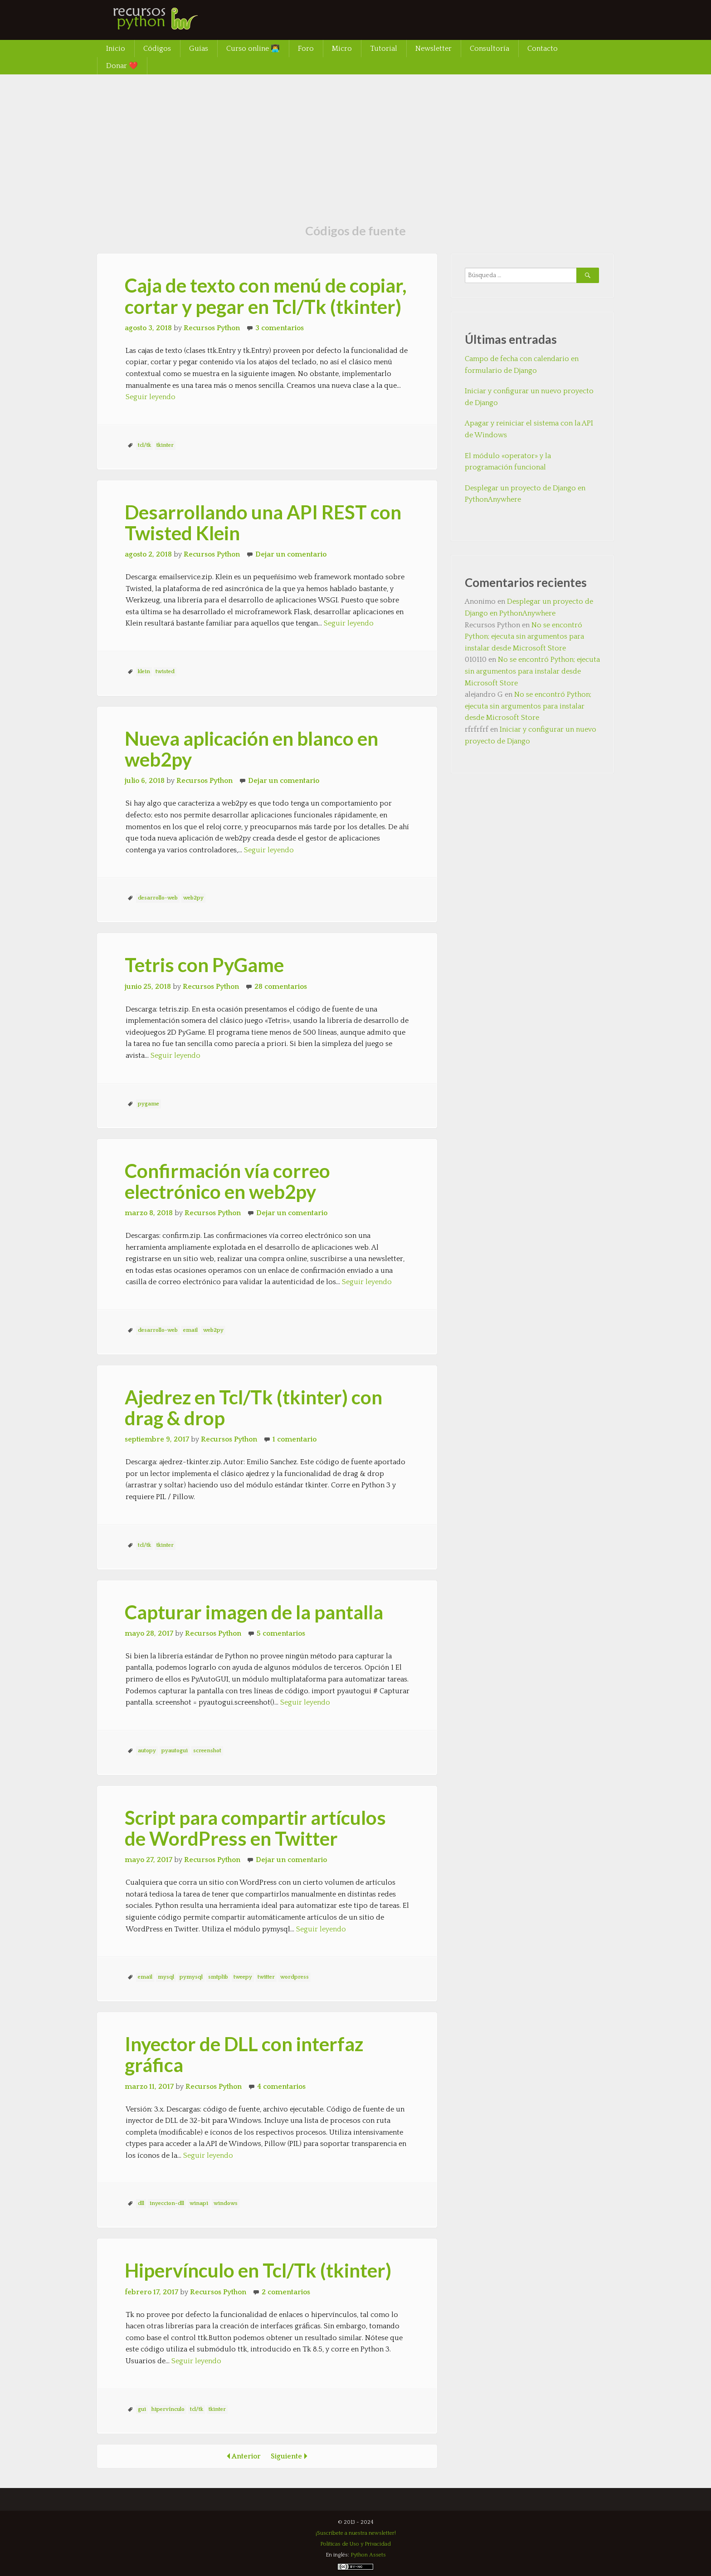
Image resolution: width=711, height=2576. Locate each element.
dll (141, 2203)
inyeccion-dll (167, 2203)
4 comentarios (281, 2086)
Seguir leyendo (150, 397)
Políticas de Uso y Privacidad (355, 2544)
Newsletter (433, 48)
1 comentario (295, 1439)
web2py (193, 898)
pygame (148, 1104)
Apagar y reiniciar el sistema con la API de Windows (529, 429)
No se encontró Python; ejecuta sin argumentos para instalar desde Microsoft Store (524, 636)
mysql (166, 1977)
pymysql (191, 1977)
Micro (342, 48)
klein (144, 672)
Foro (306, 48)
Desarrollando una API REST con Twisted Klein (263, 522)
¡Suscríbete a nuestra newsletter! (356, 2533)
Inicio (115, 48)
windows (226, 2203)
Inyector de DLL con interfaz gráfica (244, 2054)
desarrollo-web (158, 898)
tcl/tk (144, 445)
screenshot (207, 1751)
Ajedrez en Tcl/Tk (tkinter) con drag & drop (253, 1407)
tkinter (165, 445)
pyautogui (174, 1751)
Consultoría (489, 48)
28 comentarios (280, 986)
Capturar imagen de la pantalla (254, 1612)
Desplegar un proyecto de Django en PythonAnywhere (525, 494)
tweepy (243, 1977)
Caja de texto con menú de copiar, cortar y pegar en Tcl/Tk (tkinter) (266, 296)
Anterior (241, 2456)
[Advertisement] (355, 142)
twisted (165, 672)
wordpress (294, 1977)
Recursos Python (212, 328)
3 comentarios (279, 328)
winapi (199, 2203)
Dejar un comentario (290, 554)
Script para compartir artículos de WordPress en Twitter (255, 1828)
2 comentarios (286, 2292)
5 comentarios (281, 1633)
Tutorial (383, 48)
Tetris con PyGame (204, 964)
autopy (147, 1751)
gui (142, 2409)
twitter (266, 1977)
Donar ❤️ (122, 66)
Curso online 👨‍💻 (253, 48)
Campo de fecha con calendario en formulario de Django (522, 365)
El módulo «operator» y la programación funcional (508, 462)
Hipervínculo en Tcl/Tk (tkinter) (258, 2270)
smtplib (218, 1977)
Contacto (542, 48)
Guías (198, 48)
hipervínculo (168, 2409)
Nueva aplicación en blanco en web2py (251, 749)
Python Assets (368, 2555)
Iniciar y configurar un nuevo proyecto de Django (529, 397)
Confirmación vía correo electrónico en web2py (227, 1181)
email (190, 1330)
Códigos (157, 48)
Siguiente (292, 2456)
